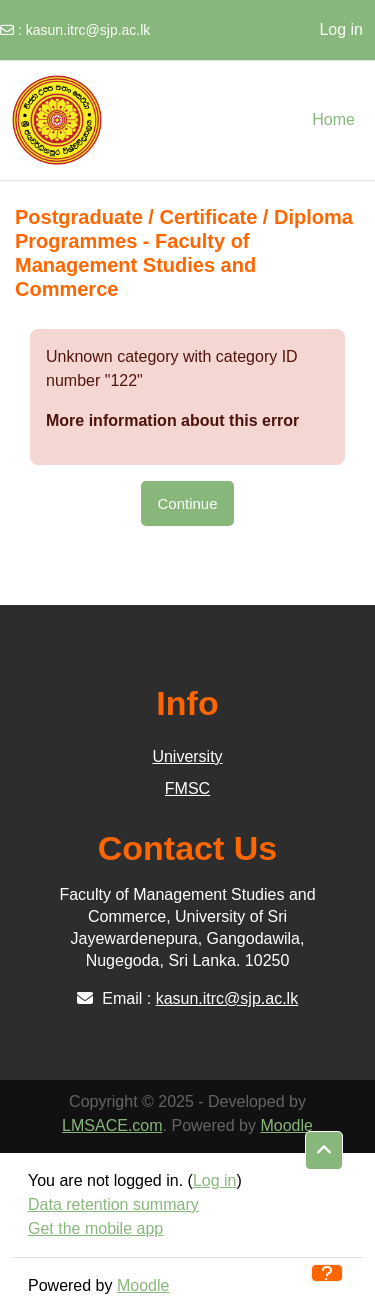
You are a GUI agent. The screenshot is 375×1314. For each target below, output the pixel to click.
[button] (324, 1151)
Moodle (286, 1125)
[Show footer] (327, 1273)
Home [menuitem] (333, 119)
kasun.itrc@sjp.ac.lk (88, 30)
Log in (341, 29)
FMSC (187, 788)
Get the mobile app (95, 1228)
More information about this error (172, 420)
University (187, 756)
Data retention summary (113, 1204)
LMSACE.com (112, 1125)
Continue (187, 503)
